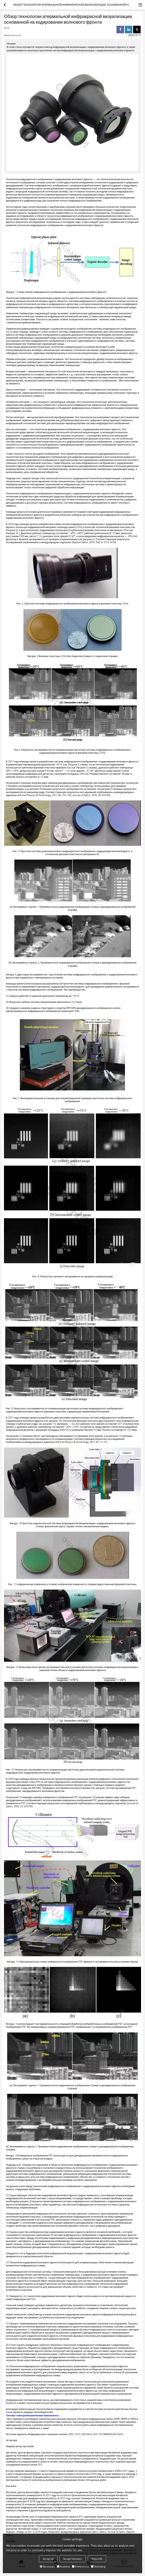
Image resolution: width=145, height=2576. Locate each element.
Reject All (97, 2559)
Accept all (48, 2559)
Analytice (63, 2566)
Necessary (47, 2566)
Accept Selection (72, 2559)
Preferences (80, 2566)
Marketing (98, 2566)
